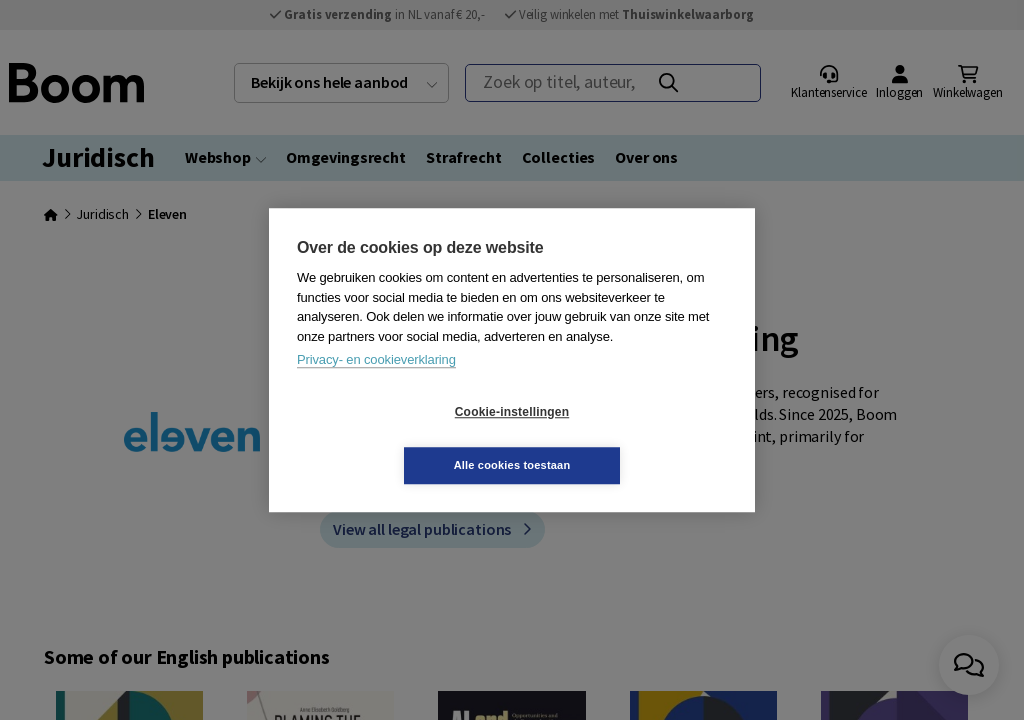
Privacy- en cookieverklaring (376, 386)
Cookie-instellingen (393, 439)
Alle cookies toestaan (631, 438)
